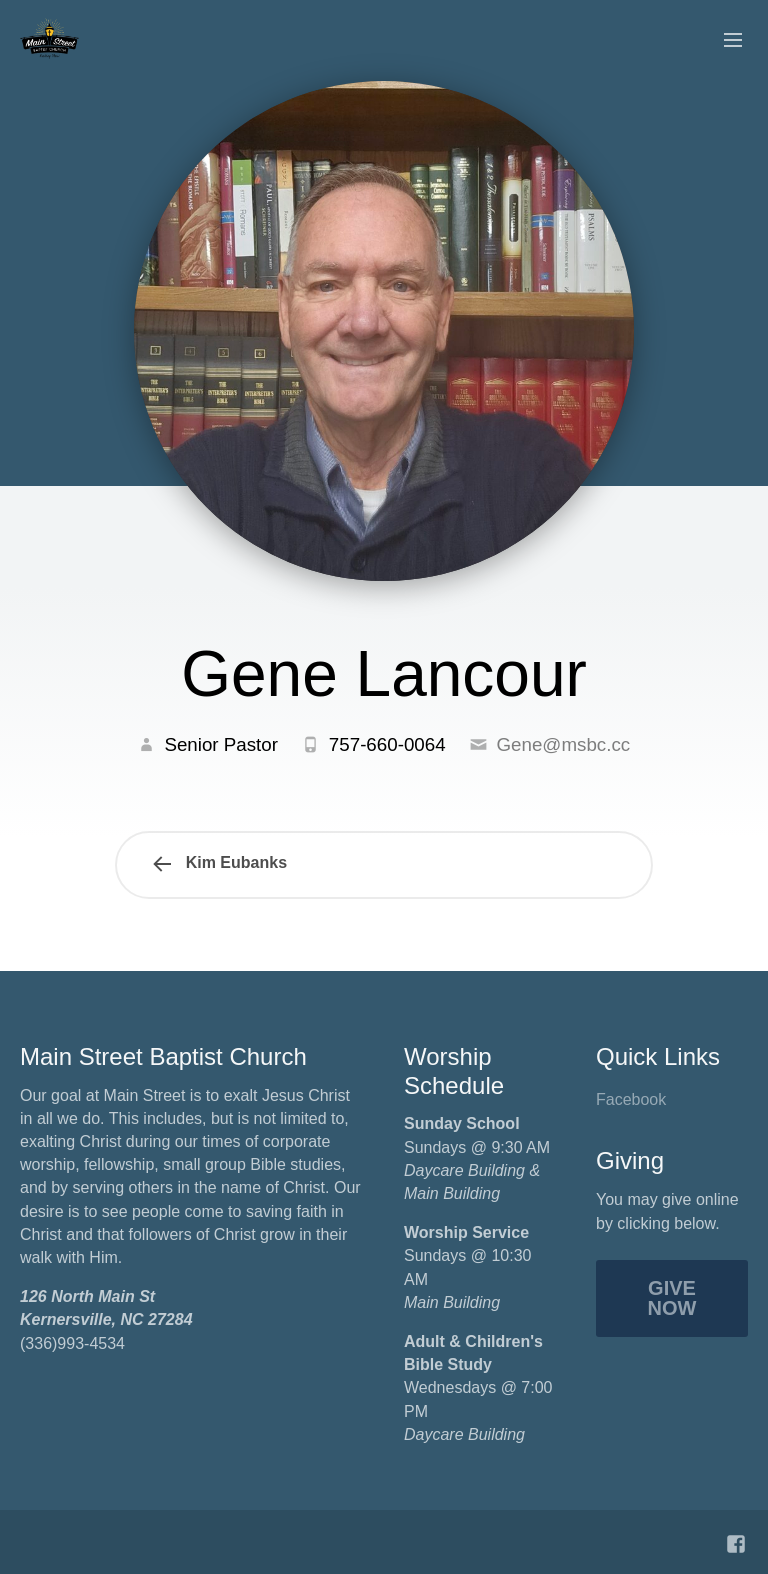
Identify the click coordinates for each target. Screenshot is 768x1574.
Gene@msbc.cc (563, 744)
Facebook (631, 1099)
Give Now (672, 1298)
